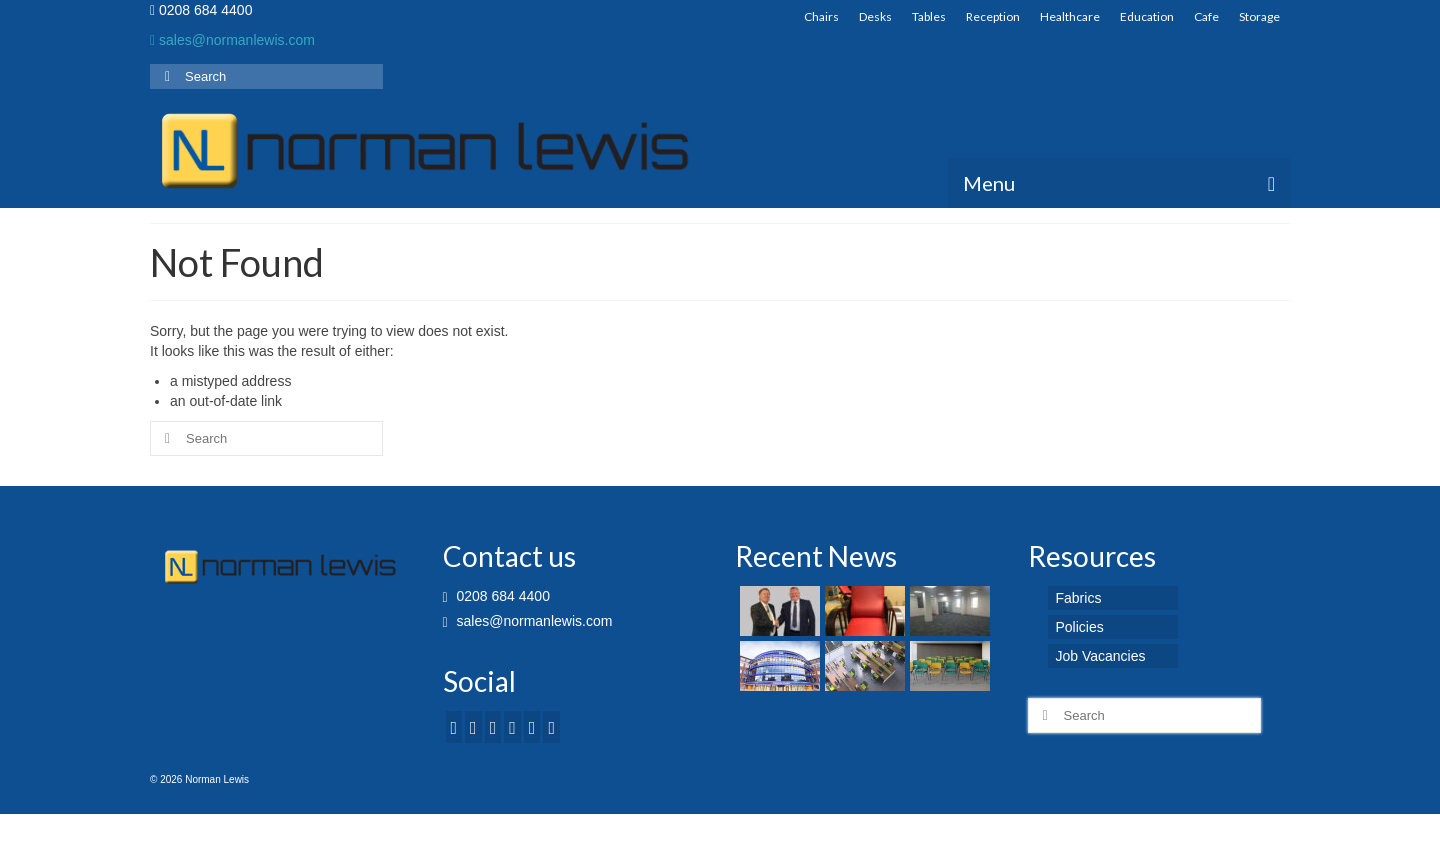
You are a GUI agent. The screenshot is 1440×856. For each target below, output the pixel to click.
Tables (929, 16)
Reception (993, 16)
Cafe (1206, 16)
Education (1147, 16)
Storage (1259, 16)
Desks (875, 16)
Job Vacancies (1101, 656)
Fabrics (1079, 598)
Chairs (821, 16)
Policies (1080, 627)
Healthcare (1070, 16)
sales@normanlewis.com (232, 40)
